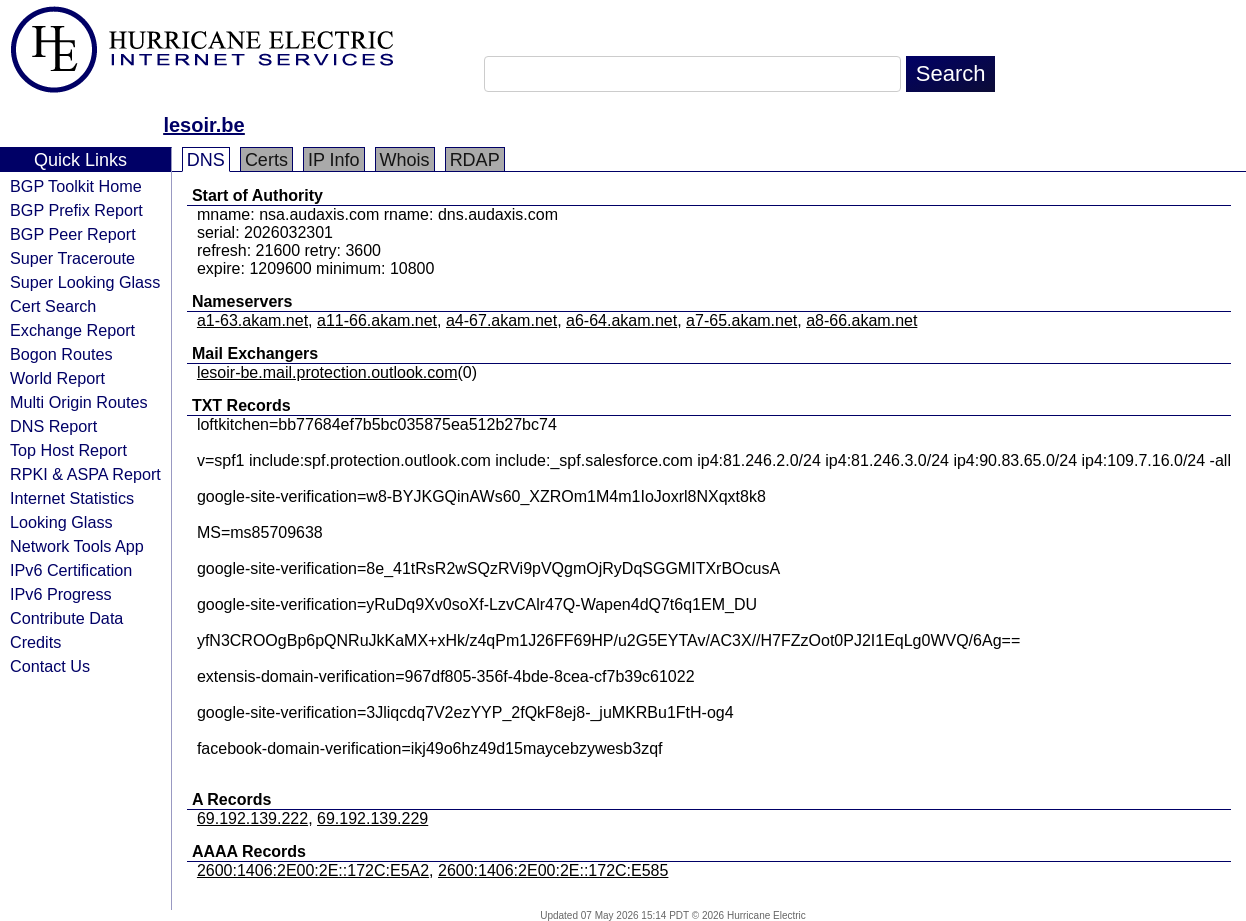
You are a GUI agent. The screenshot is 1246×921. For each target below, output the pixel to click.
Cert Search (53, 306)
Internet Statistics (72, 498)
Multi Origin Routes (79, 402)
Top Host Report (68, 450)
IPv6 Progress (61, 594)
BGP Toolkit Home (76, 186)
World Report (57, 378)
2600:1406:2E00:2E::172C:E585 (553, 870)
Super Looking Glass (85, 282)
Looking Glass (61, 522)
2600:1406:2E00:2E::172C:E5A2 (313, 870)
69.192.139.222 (252, 818)
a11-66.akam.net (377, 320)
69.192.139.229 (372, 818)
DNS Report (53, 426)
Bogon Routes (61, 354)
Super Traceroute (72, 258)
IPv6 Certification (71, 570)
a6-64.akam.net (621, 320)
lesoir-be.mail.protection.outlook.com (327, 372)
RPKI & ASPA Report (85, 474)
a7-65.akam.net (741, 320)
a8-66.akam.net (861, 320)
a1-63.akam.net (252, 320)
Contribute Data (66, 618)
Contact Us (50, 666)
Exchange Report (72, 330)
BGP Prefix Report (76, 210)
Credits (35, 642)
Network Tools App (77, 546)
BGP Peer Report (73, 234)
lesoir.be (203, 125)
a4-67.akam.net (501, 320)
